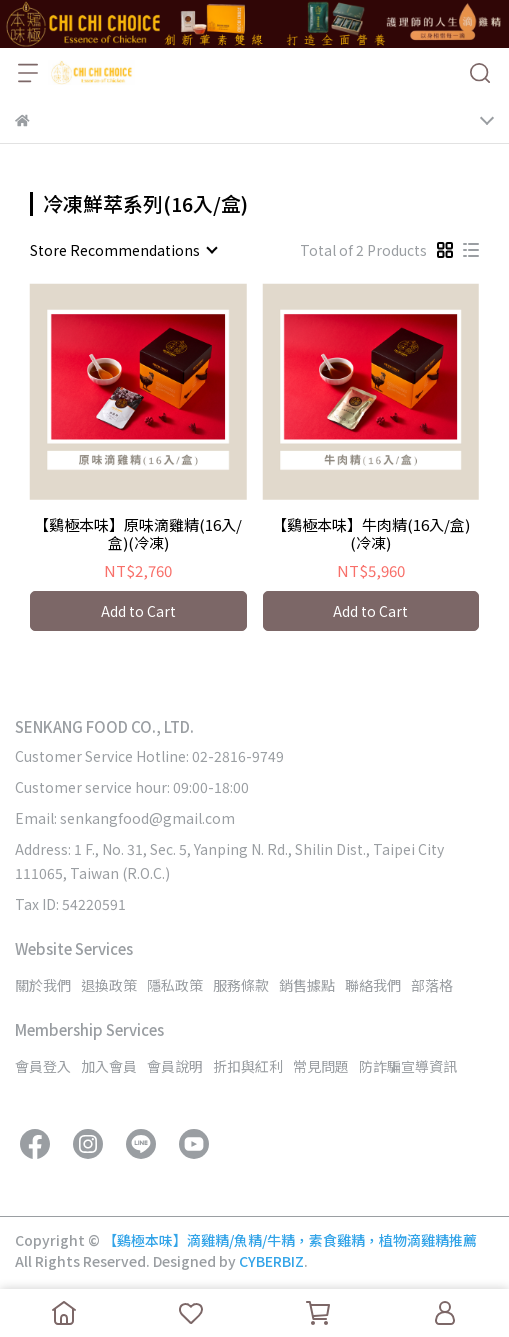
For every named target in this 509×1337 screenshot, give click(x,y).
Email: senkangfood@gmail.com (125, 818)
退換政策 (109, 985)
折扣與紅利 (248, 1066)
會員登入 (43, 1066)
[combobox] (123, 250)
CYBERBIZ (271, 1261)
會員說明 (175, 1066)
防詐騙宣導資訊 (408, 1066)
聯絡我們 (373, 985)
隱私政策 (175, 985)
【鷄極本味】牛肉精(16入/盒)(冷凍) (371, 534)
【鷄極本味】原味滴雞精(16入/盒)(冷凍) (138, 534)
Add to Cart (138, 611)
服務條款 (241, 985)
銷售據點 (307, 985)
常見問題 (321, 1066)
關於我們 (43, 985)
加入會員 (109, 1066)
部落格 (432, 985)
